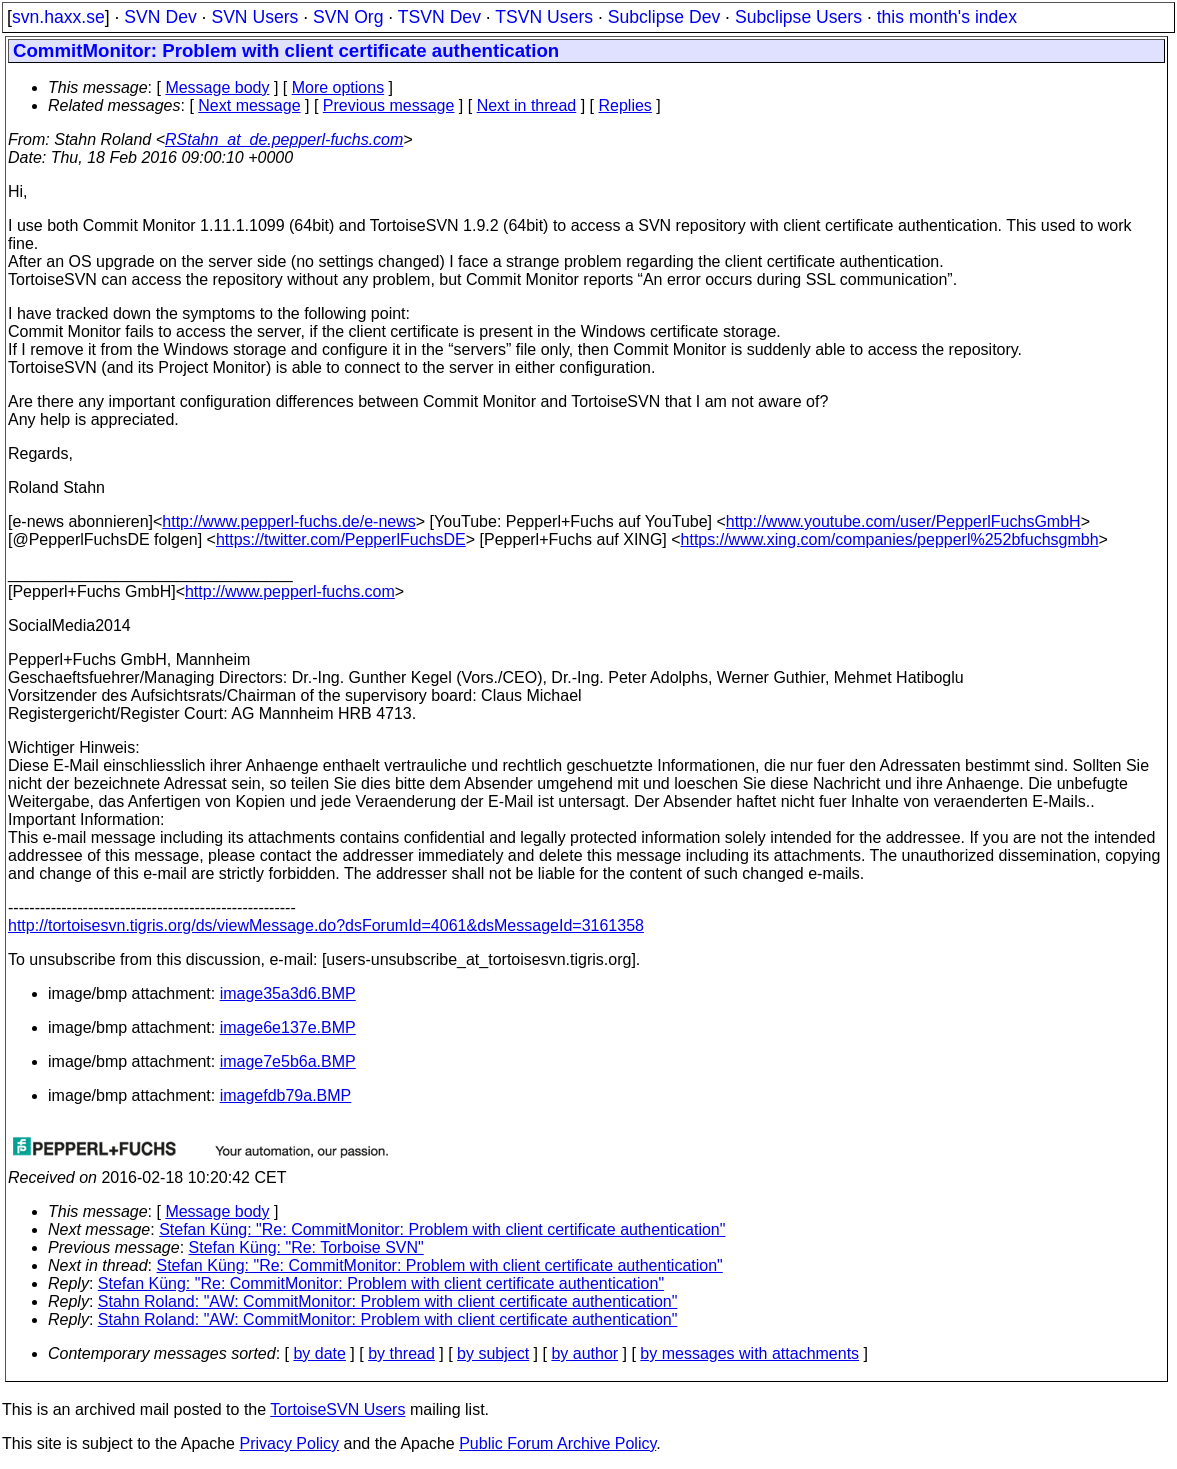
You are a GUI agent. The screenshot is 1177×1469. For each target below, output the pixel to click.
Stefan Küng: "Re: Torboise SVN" (306, 1247)
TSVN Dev (439, 17)
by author (584, 1353)
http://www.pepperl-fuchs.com (290, 591)
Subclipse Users (798, 17)
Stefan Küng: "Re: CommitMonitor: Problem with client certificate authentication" (442, 1229)
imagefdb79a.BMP (286, 1095)
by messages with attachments (749, 1353)
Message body (217, 87)
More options (338, 87)
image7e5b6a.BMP (288, 1061)
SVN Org (348, 17)
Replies (625, 105)
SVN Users (254, 17)
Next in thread (527, 105)
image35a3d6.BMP (288, 993)
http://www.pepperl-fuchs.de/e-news (288, 521)
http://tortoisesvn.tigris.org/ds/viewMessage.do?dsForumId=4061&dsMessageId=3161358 (326, 925)
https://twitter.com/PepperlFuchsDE (341, 539)
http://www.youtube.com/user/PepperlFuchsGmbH (903, 521)
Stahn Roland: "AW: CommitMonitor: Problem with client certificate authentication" (388, 1301)
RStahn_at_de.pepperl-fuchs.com (284, 139)
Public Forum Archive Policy (557, 1443)
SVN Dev (160, 17)
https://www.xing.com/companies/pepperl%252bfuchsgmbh (890, 539)
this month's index (947, 17)
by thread (401, 1353)
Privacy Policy (289, 1443)
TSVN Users (544, 17)
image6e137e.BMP (288, 1027)
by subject (493, 1353)
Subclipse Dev (664, 17)
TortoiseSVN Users (337, 1409)
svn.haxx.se (58, 17)
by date (319, 1353)
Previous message (389, 105)
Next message (249, 105)
